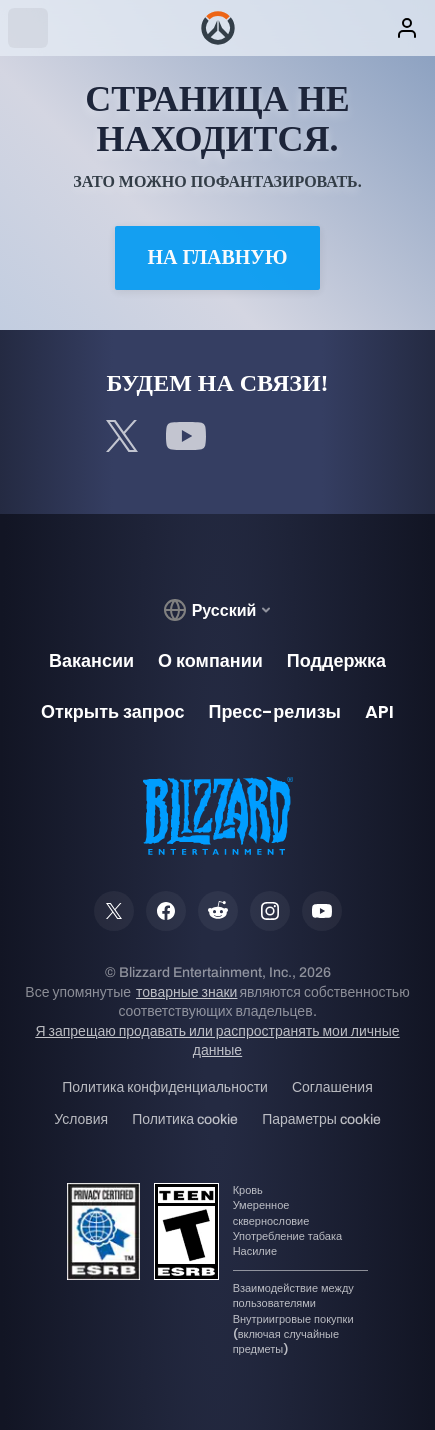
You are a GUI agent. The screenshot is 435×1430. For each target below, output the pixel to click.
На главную (217, 257)
